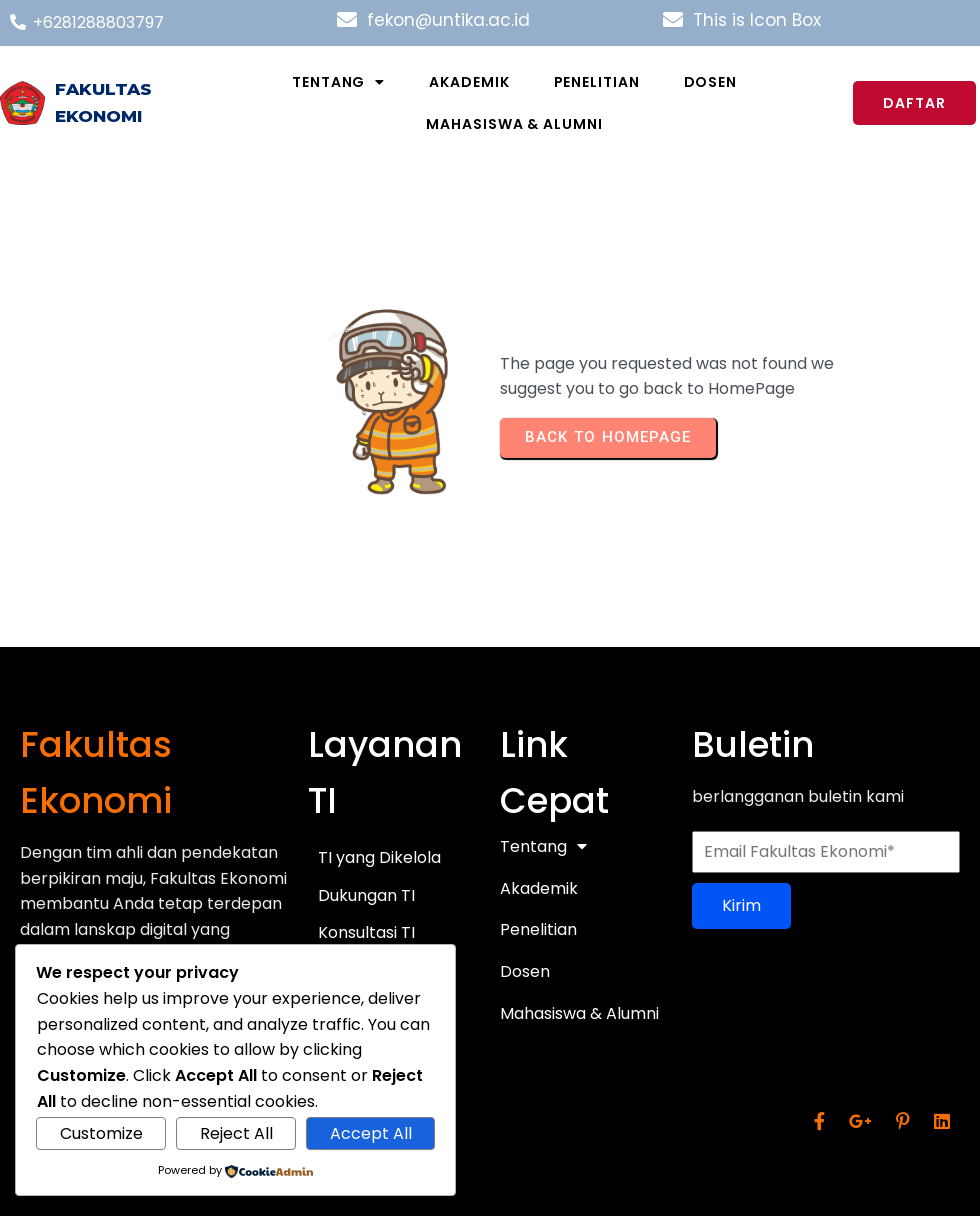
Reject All (236, 1133)
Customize (101, 1133)
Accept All (371, 1133)
